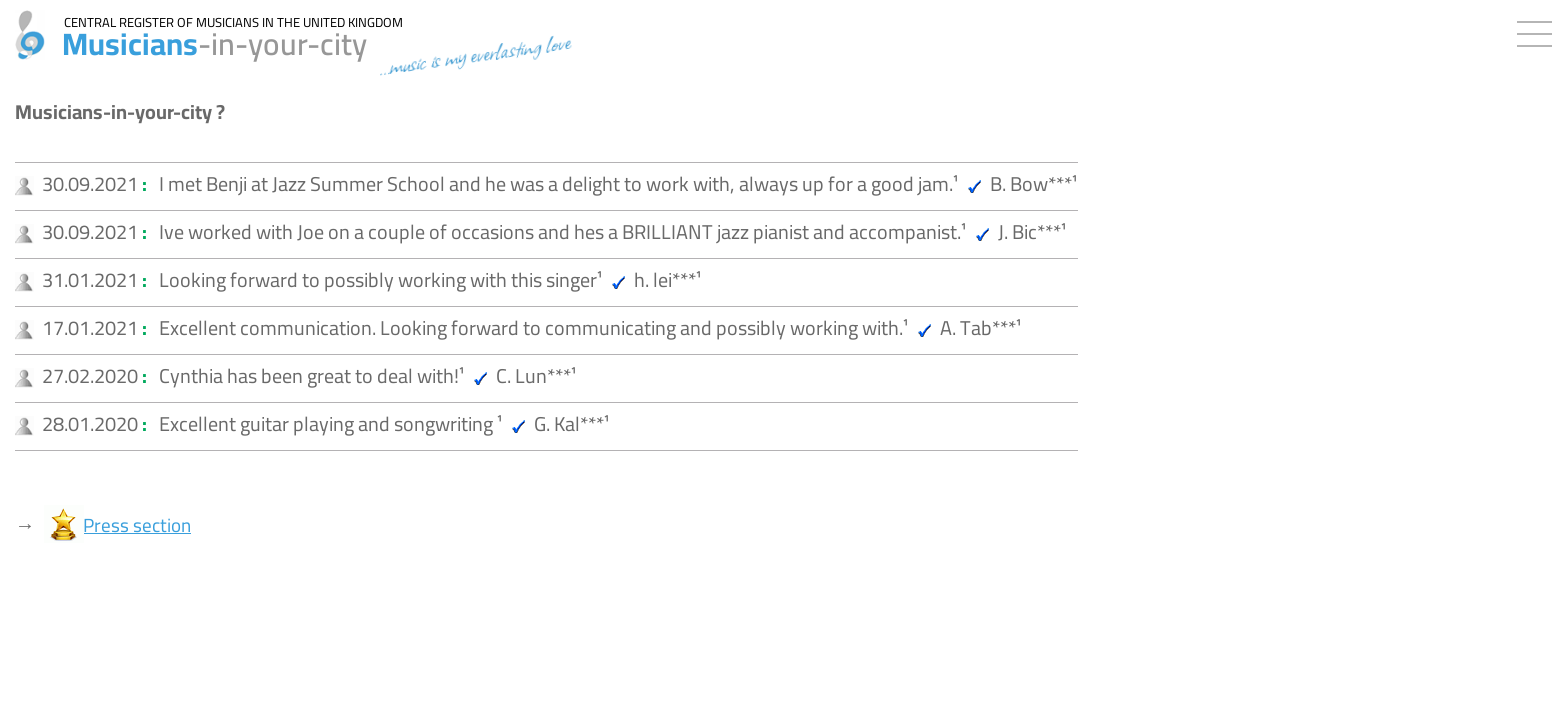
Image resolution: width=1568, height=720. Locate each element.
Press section (137, 525)
